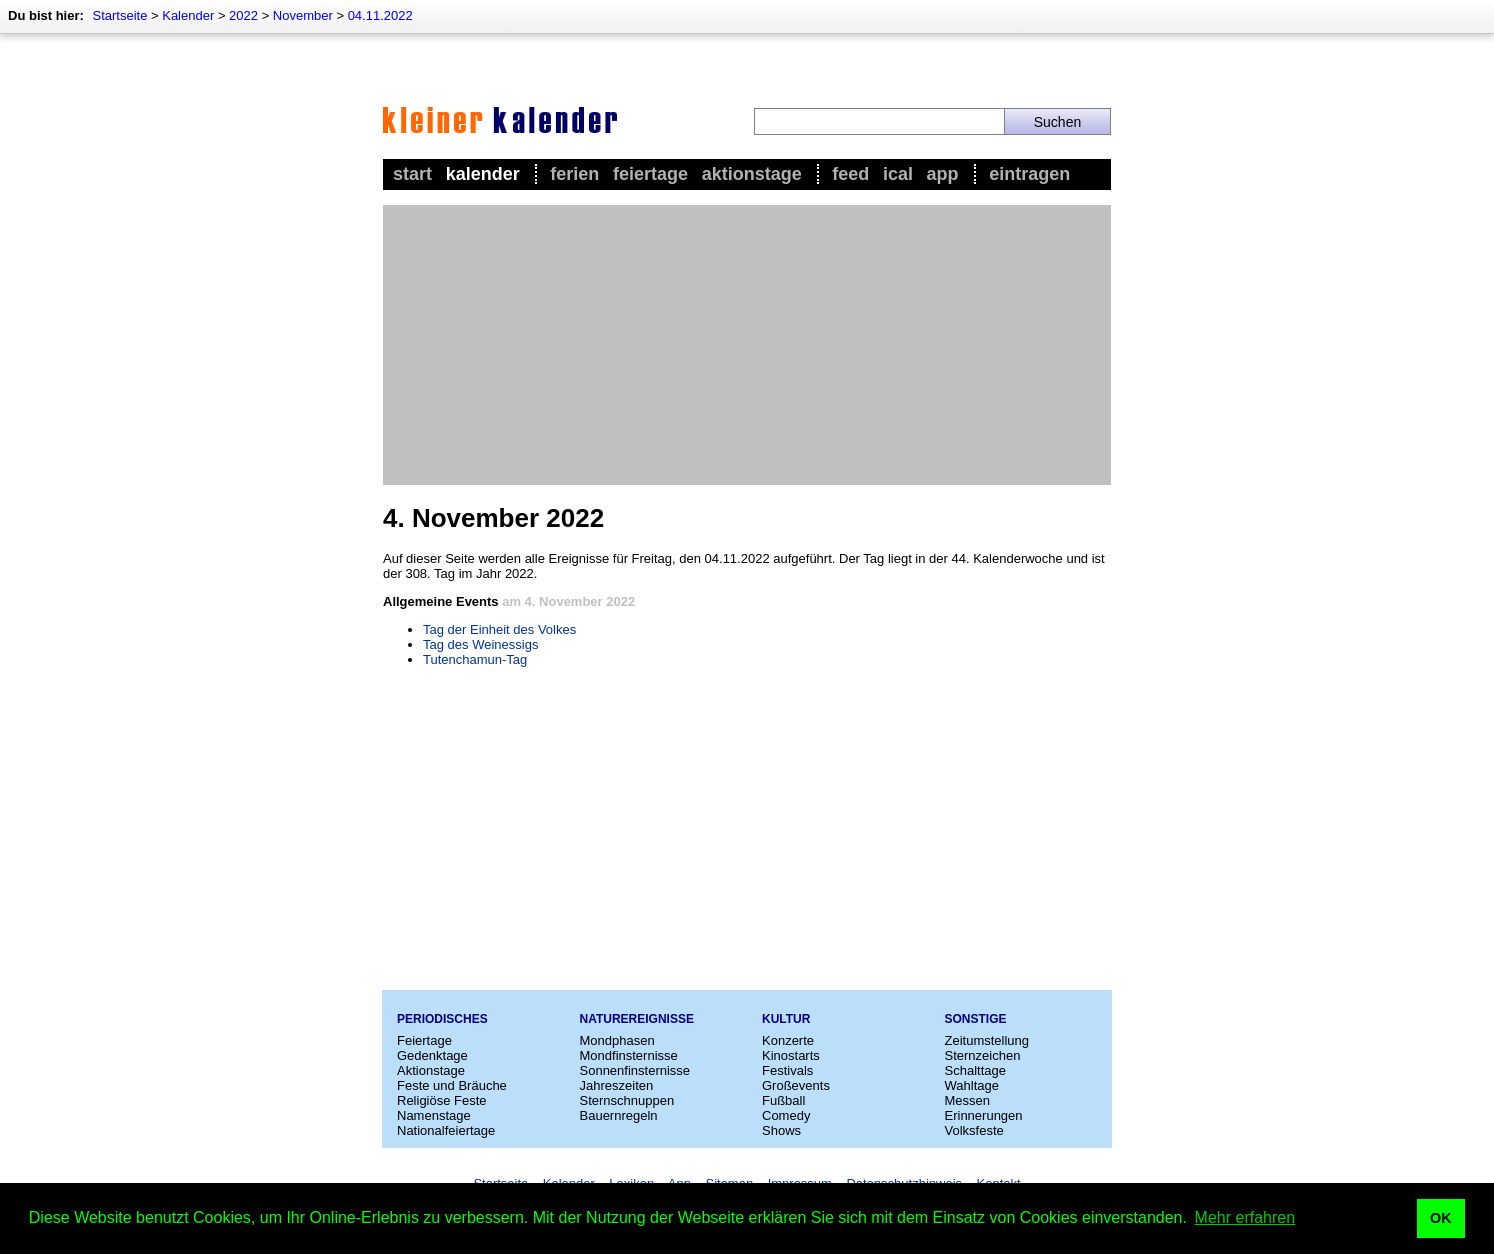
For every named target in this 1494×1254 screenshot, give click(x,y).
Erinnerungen (984, 1115)
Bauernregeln (619, 1115)
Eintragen (1029, 174)
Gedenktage (432, 1055)
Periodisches (442, 1019)
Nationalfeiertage (446, 1130)
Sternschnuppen (627, 1100)
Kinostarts (791, 1055)
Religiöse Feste (442, 1100)
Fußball (783, 1100)
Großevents (796, 1085)
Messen (968, 1100)
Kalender (188, 15)
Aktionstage (752, 174)
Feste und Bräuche (452, 1085)
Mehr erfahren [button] (1245, 1217)
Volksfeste (974, 1130)
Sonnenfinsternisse (635, 1070)
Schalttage (975, 1070)
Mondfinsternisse (629, 1055)
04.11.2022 (380, 15)
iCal (898, 174)
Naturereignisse (637, 1019)
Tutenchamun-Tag (475, 659)
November (303, 15)
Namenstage (434, 1115)
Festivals (787, 1070)
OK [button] (1441, 1218)
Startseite (119, 15)
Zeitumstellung (987, 1040)
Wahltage (972, 1085)
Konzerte (788, 1040)
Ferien (574, 174)
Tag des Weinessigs (480, 644)
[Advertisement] (747, 345)
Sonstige (976, 1019)
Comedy (786, 1115)
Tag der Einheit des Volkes (499, 629)
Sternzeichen (983, 1055)
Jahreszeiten (617, 1085)
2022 (243, 15)
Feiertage (650, 174)
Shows (781, 1130)
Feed (850, 174)
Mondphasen (617, 1040)
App (943, 174)
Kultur (786, 1019)
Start (412, 174)
